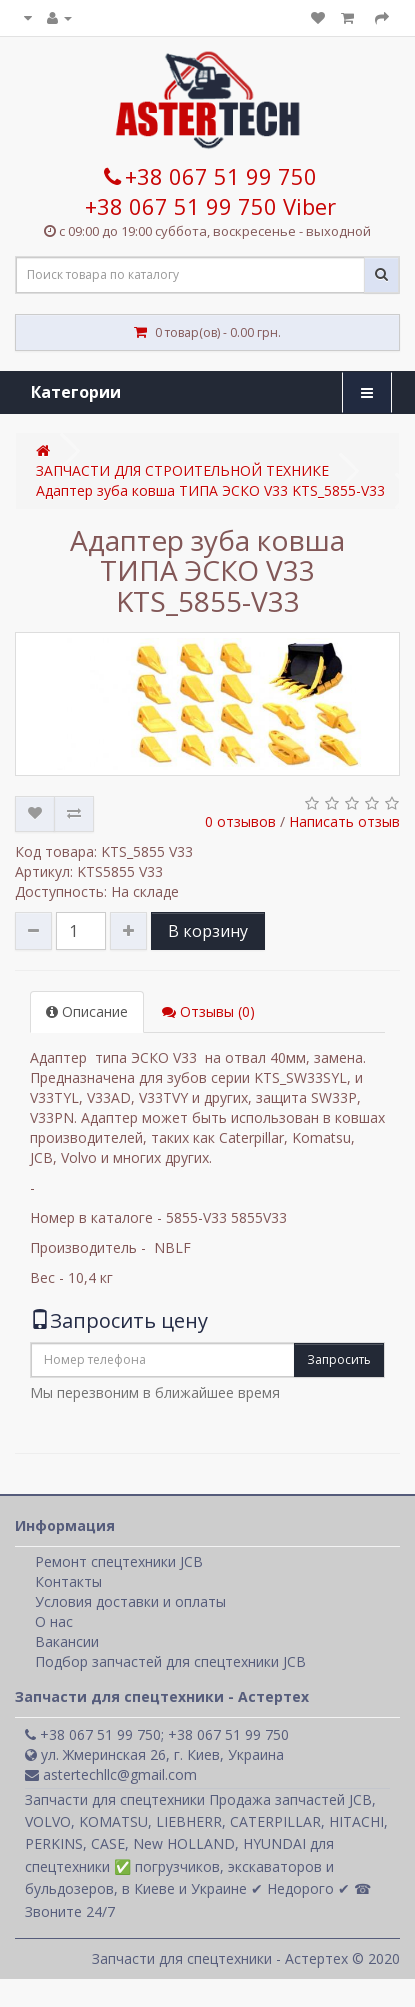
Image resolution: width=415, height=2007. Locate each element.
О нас (54, 1621)
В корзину (208, 931)
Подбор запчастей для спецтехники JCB (170, 1661)
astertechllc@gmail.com (111, 1774)
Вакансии (67, 1641)
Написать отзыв (344, 821)
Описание (87, 1011)
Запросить (339, 1359)
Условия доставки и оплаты (130, 1601)
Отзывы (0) (208, 1011)
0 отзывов (240, 821)
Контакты (68, 1581)
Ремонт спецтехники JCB (119, 1561)
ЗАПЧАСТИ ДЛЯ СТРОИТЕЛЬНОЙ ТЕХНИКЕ (182, 470)
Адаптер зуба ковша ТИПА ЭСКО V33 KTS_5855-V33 (210, 490)
